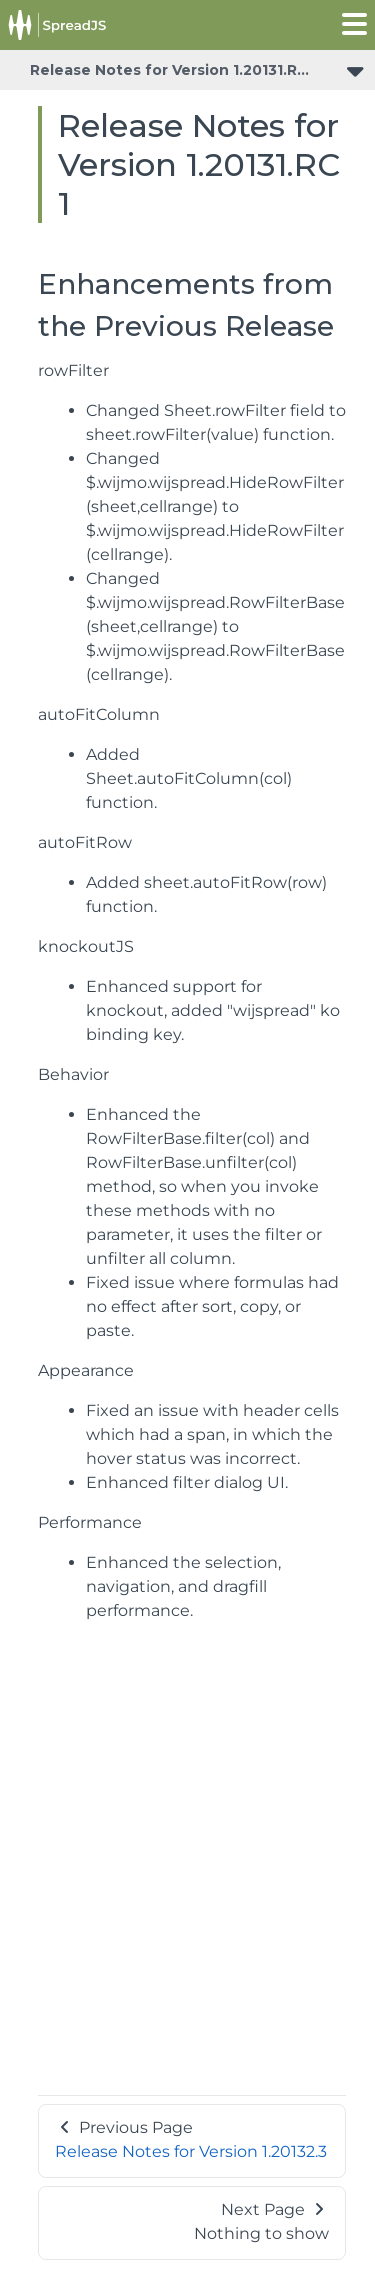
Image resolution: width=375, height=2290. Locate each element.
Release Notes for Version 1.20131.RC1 (172, 70)
